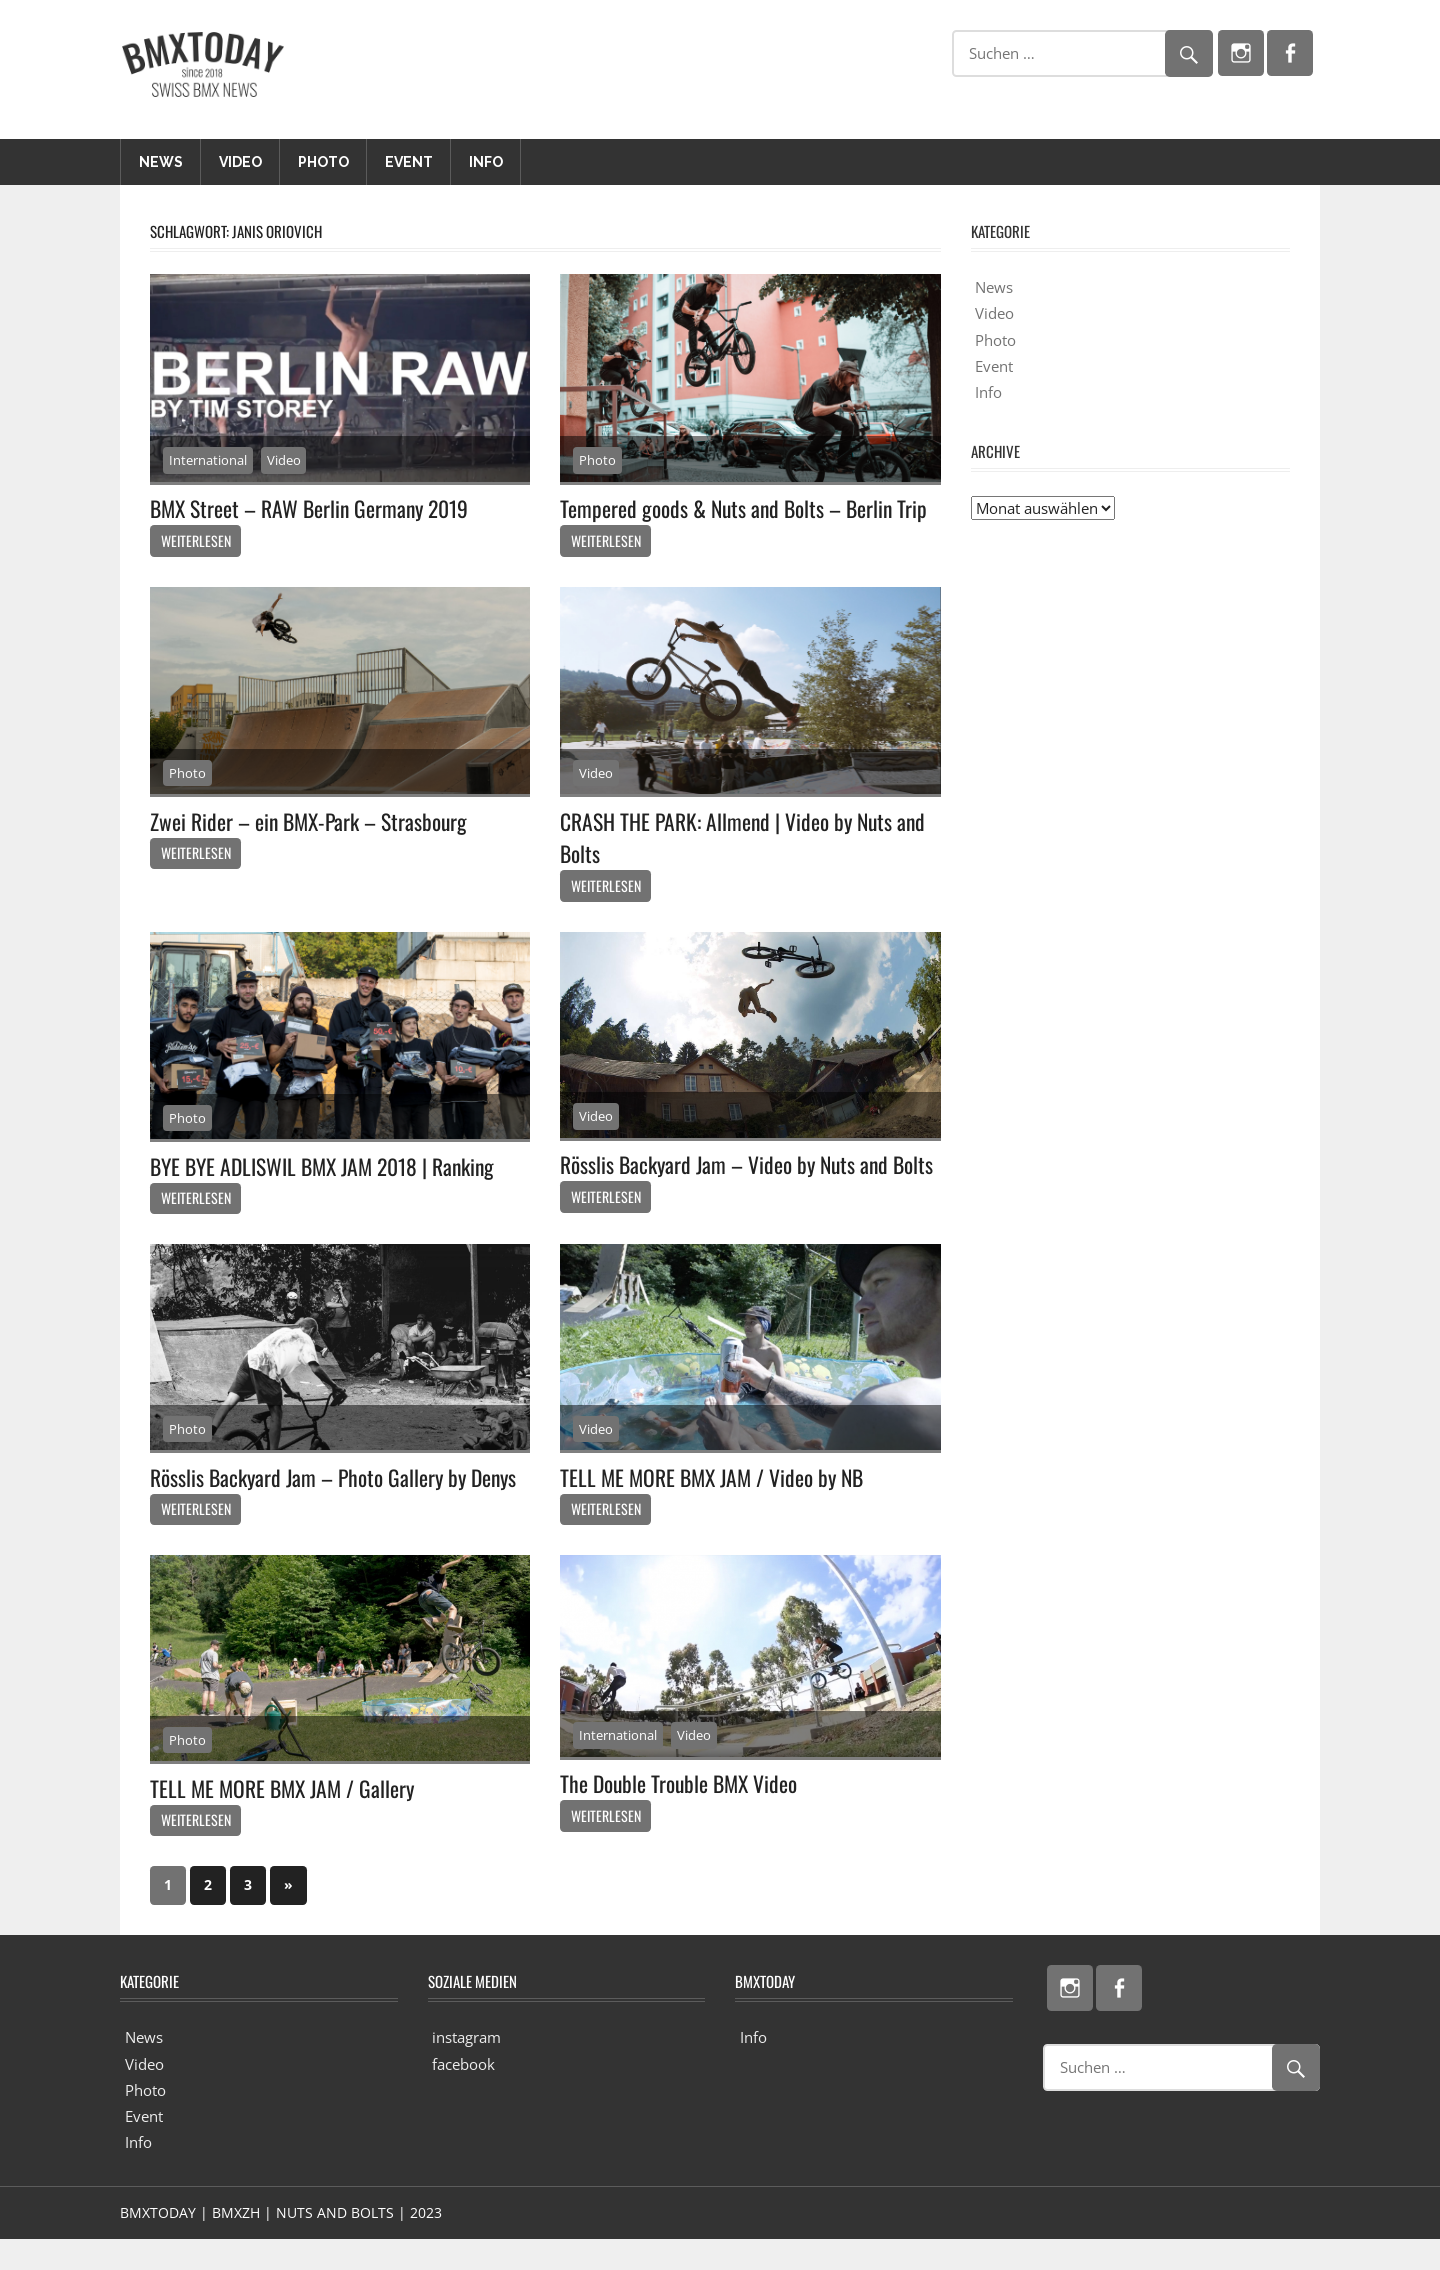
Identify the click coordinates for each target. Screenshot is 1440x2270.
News (161, 162)
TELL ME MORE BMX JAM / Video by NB (716, 1507)
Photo (323, 162)
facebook (463, 2094)
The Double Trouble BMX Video (681, 1814)
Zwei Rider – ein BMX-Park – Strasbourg (311, 821)
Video (240, 162)
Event (409, 162)
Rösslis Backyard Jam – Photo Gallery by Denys (337, 1507)
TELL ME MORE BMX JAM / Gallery (286, 1818)
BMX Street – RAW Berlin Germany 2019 (313, 508)
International (208, 460)
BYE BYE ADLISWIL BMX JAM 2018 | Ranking (328, 1166)
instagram (466, 2068)
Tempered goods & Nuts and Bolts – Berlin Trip (746, 508)
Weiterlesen (196, 540)
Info (486, 162)
